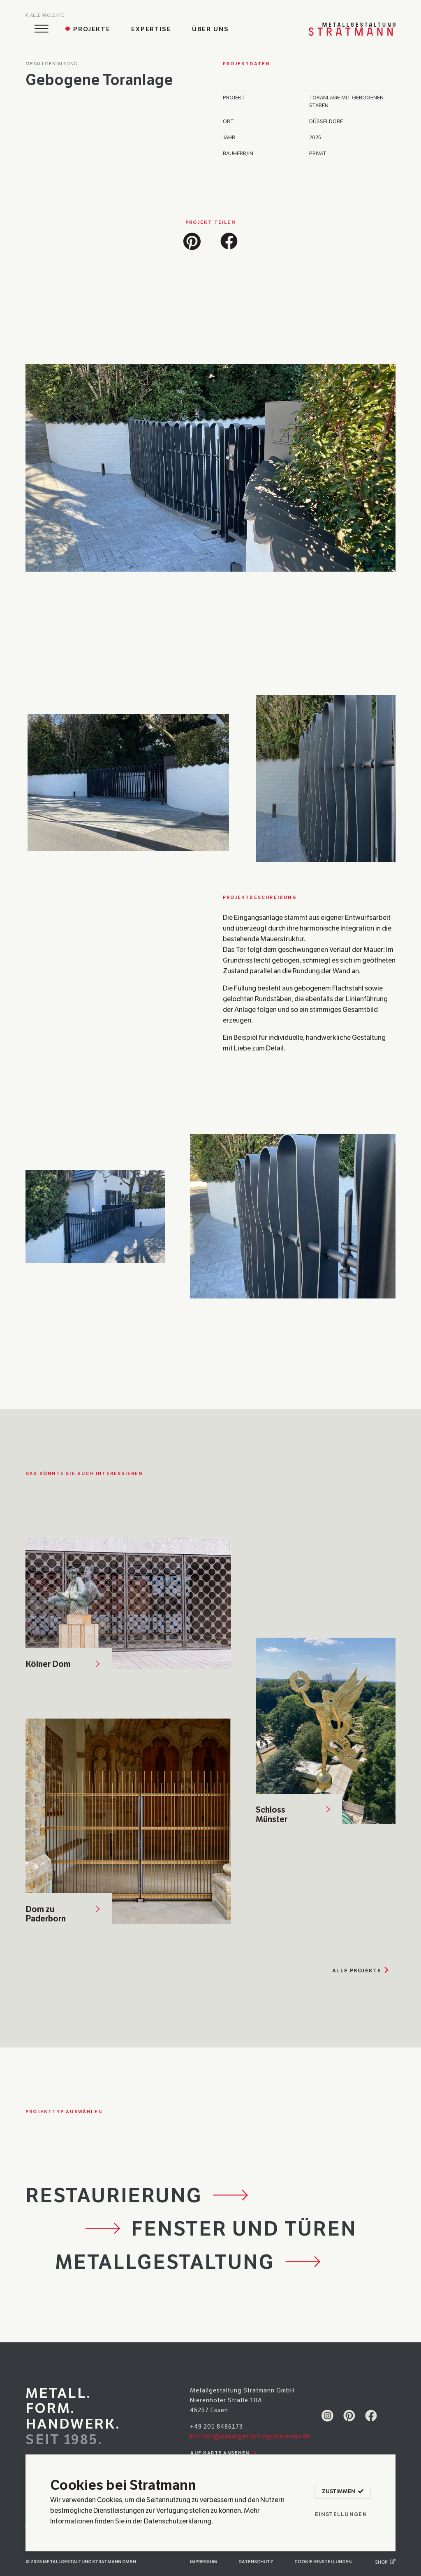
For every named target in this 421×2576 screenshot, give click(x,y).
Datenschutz (255, 2562)
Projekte (92, 29)
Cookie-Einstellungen (323, 2562)
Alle (362, 1971)
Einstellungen (341, 2514)
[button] (192, 239)
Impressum (203, 2562)
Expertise (151, 29)
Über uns (210, 29)
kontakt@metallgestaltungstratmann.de (250, 2436)
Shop (385, 2562)
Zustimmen (342, 2492)
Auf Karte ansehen (224, 2453)
